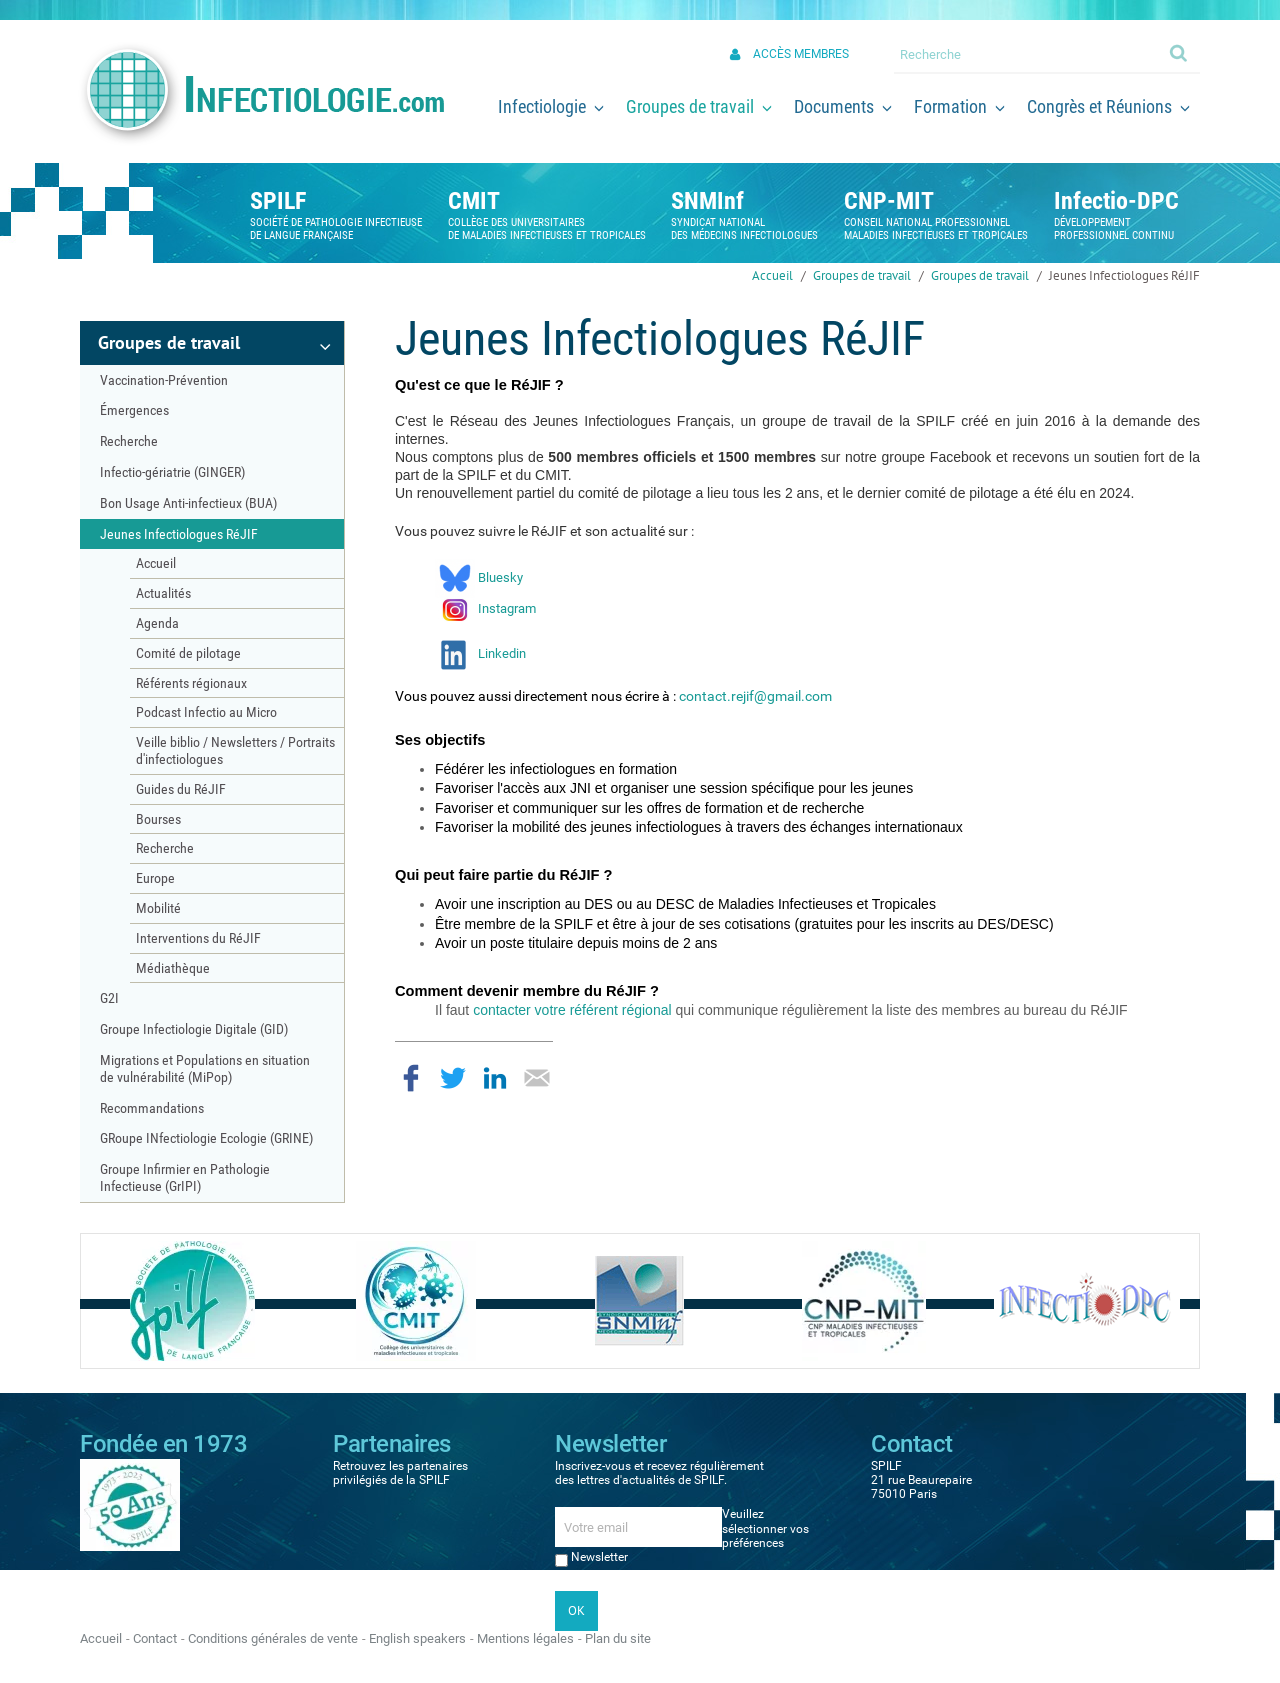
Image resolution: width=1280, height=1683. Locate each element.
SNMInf (707, 201)
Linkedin (502, 653)
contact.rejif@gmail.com (755, 696)
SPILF (278, 201)
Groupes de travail (862, 275)
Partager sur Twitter (453, 1078)
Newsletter (599, 1557)
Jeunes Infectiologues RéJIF (1124, 275)
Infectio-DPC (1116, 201)
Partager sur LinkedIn (495, 1078)
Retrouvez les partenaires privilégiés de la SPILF (400, 1473)
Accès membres (801, 54)
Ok (1180, 52)
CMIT (474, 201)
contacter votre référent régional (572, 1010)
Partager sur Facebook (411, 1078)
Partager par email (537, 1078)
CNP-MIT (889, 201)
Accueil (772, 275)
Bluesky (499, 577)
